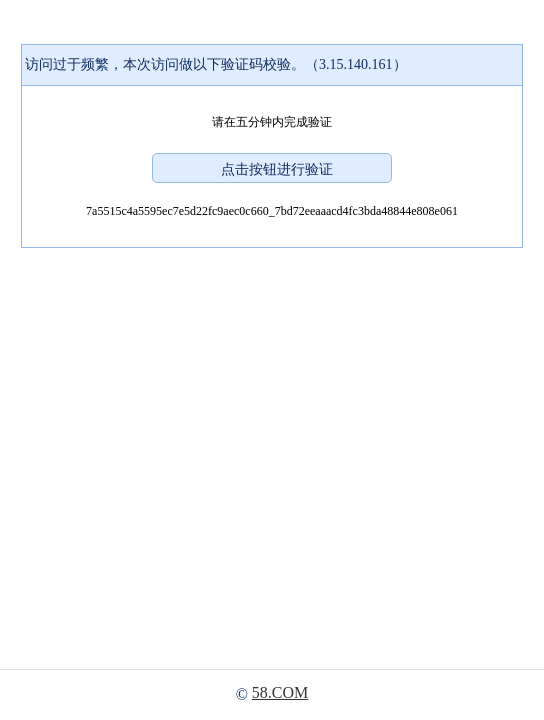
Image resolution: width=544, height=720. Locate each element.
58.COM (280, 692)
